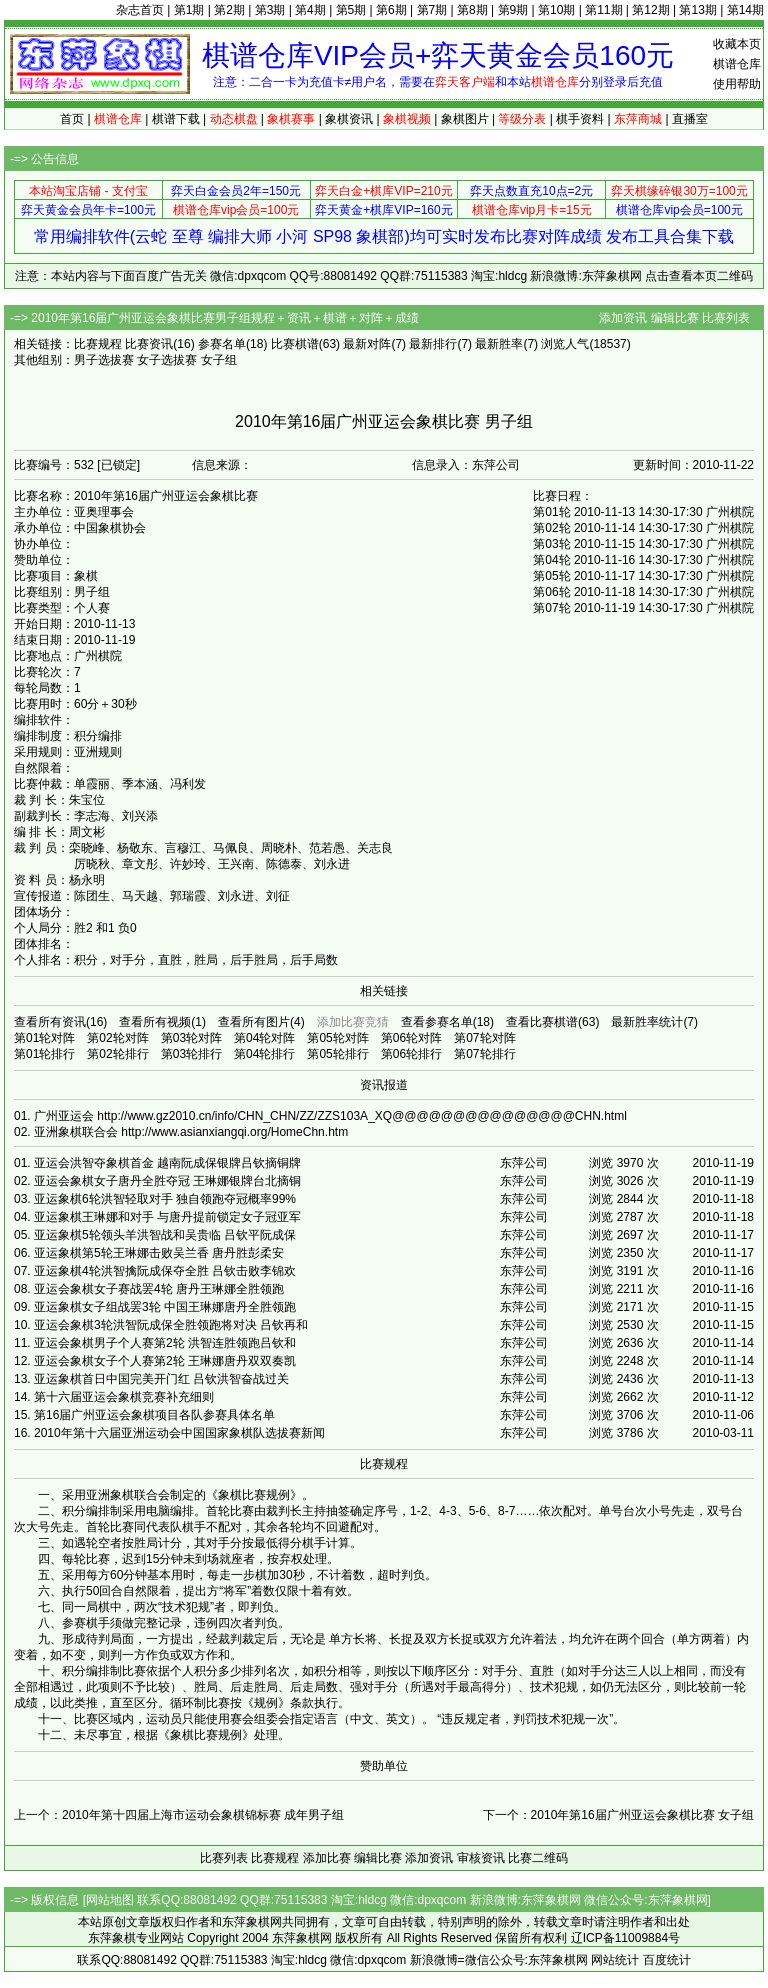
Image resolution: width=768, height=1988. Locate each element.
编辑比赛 (675, 318)
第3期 (270, 10)
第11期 (603, 10)
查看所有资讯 (50, 1022)
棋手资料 (580, 119)
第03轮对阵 (191, 1038)
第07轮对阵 (484, 1038)
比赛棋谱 (295, 344)
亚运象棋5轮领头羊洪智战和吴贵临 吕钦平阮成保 (165, 1235)
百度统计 (667, 1960)
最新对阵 (367, 344)
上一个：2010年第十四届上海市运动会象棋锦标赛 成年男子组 (179, 1815)
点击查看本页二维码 (699, 276)
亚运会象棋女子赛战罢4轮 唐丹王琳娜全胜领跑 (159, 1289)
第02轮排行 (117, 1054)
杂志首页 (140, 10)
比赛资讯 (149, 344)
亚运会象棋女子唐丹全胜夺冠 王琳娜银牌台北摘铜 (167, 1181)
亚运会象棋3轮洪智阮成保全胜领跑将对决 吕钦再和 (171, 1325)
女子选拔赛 (167, 360)
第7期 (432, 10)
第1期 (189, 10)
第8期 (472, 10)
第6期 (391, 10)
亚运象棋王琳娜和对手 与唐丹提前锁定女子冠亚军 (167, 1217)
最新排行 (433, 344)
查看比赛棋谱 (542, 1022)
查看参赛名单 (437, 1022)
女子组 (219, 360)
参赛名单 (222, 344)
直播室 (690, 119)
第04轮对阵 (264, 1038)
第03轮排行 (191, 1054)
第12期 (650, 10)
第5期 (351, 10)
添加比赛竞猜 (353, 1022)
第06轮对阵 (411, 1038)
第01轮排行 (44, 1054)
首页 (72, 119)
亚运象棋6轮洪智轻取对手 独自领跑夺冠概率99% (165, 1199)
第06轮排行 (411, 1054)
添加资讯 (623, 318)
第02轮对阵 (117, 1038)
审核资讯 (481, 1858)
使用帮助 (737, 84)
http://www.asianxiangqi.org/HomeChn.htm (234, 1132)
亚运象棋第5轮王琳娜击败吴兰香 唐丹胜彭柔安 (159, 1253)
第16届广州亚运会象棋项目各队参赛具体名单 (154, 1415)
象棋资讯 (349, 119)
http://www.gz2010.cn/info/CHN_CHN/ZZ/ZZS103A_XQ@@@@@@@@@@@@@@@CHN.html (362, 1116)
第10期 (556, 10)
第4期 (310, 10)
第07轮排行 (484, 1054)
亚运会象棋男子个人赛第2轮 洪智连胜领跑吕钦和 (165, 1343)
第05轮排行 (337, 1054)
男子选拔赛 (104, 360)
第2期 (229, 10)
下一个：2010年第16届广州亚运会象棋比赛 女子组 (618, 1815)
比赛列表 (726, 318)
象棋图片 (465, 119)
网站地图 (110, 1900)
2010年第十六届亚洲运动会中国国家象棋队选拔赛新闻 (179, 1433)
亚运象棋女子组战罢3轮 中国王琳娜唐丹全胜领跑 (165, 1307)
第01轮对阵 (44, 1038)
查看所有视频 (155, 1022)
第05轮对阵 (337, 1038)
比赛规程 (98, 344)
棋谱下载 (176, 119)
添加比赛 (327, 1858)
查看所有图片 (254, 1022)
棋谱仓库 (737, 64)
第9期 (513, 10)
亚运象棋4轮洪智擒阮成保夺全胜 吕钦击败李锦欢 (165, 1271)
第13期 (697, 10)
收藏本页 (737, 44)
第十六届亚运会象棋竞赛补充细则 (124, 1397)
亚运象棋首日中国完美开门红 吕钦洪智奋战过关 (161, 1379)
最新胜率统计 (647, 1022)
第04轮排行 (264, 1054)
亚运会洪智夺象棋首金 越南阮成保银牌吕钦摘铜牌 (167, 1163)
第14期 (745, 10)
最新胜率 (499, 344)
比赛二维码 (538, 1858)
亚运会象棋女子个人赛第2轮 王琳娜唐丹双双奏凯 (165, 1361)
